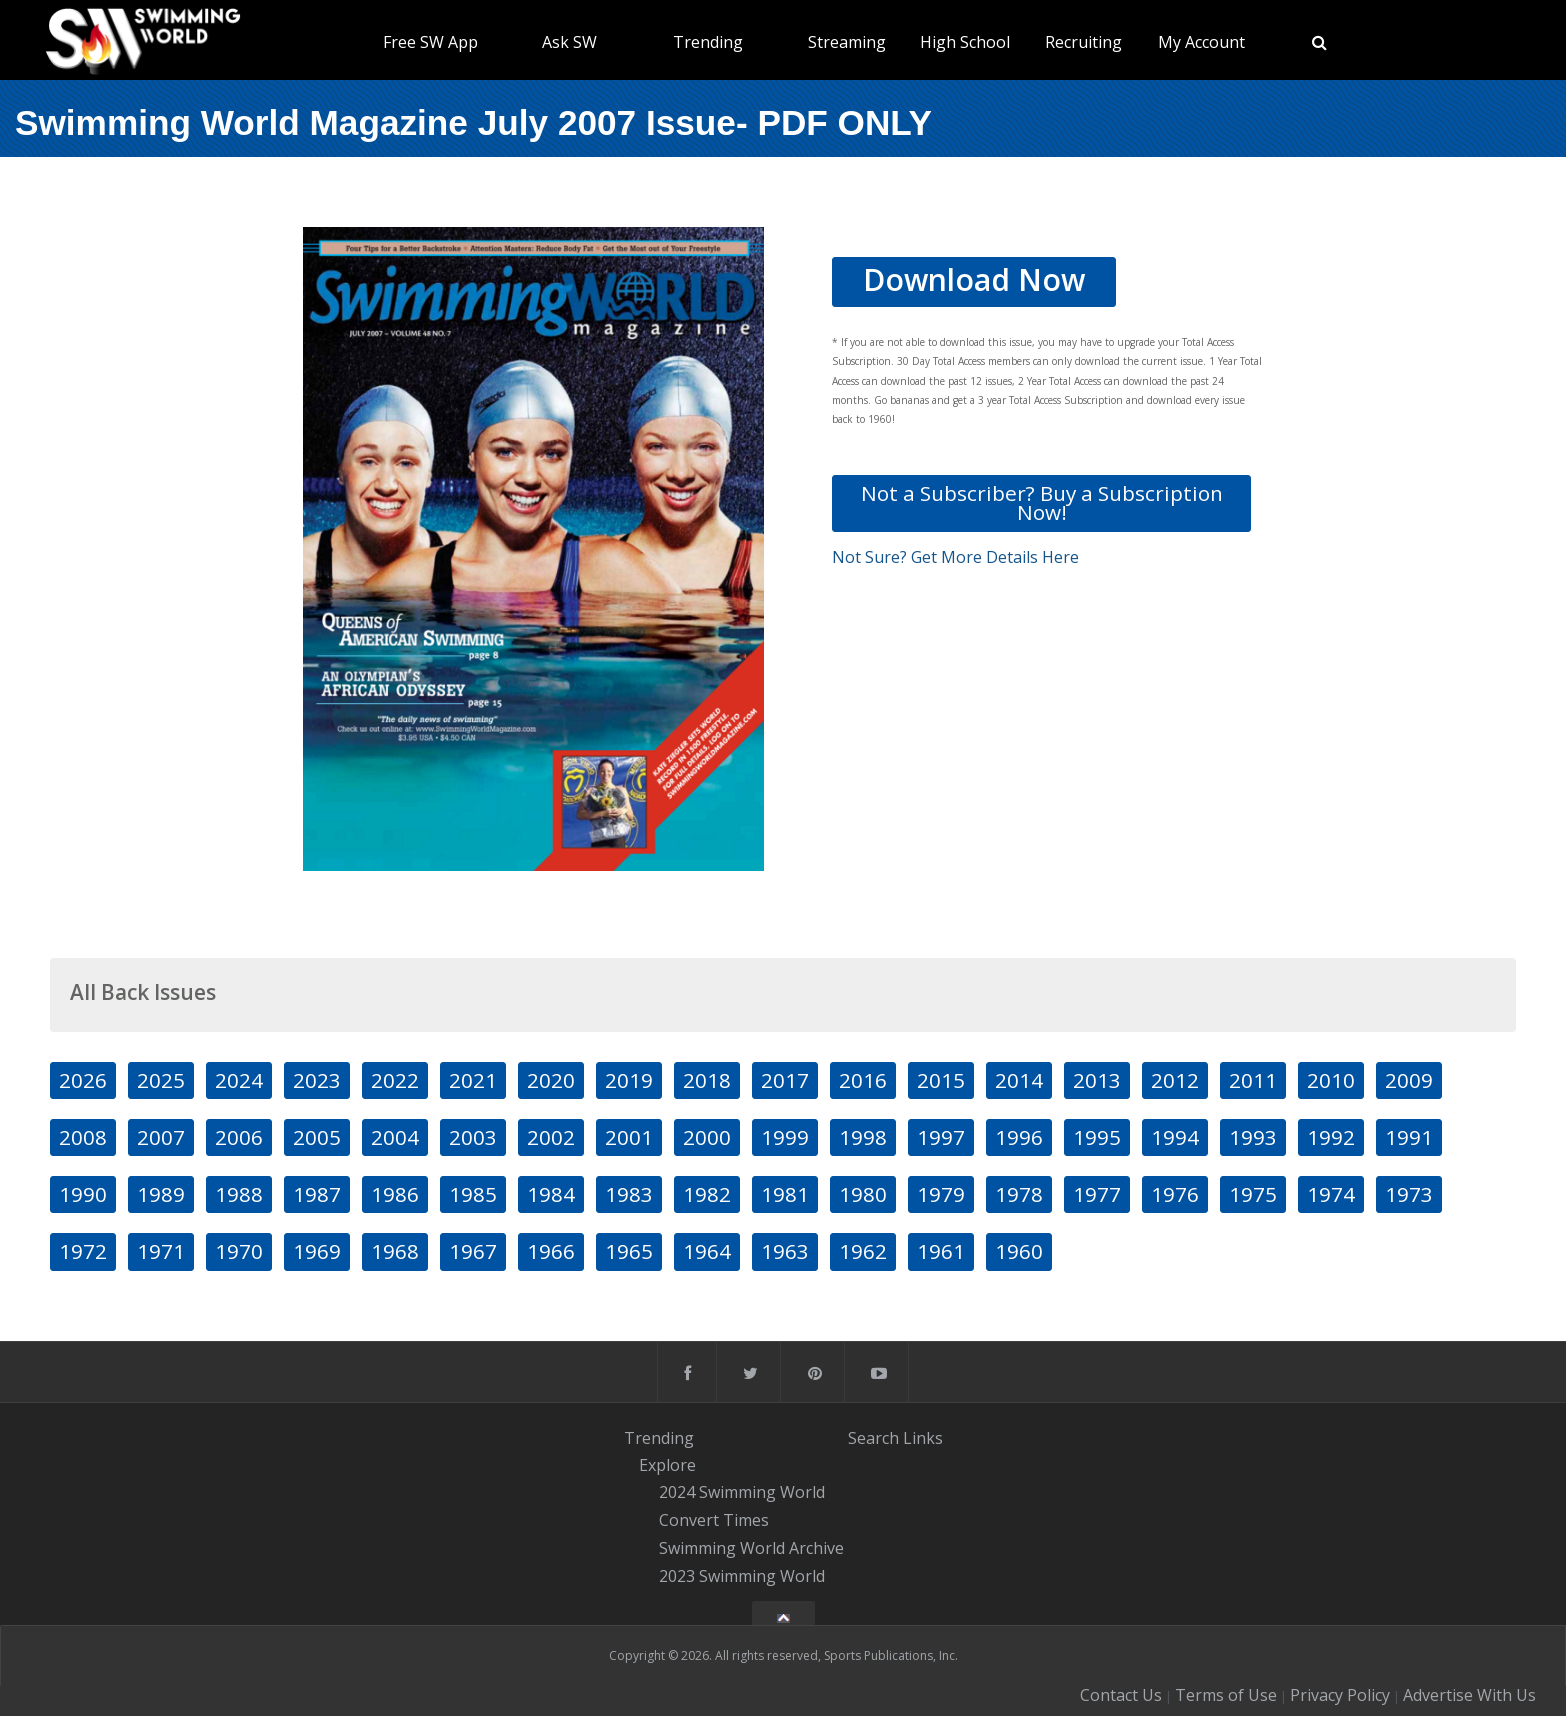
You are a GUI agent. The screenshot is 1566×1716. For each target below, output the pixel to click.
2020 (551, 1080)
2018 (707, 1080)
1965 (629, 1251)
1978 (1019, 1194)
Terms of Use (1226, 1695)
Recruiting (1083, 42)
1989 (161, 1194)
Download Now (974, 279)
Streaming (847, 42)
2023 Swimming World (742, 1576)
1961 (941, 1251)
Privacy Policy (1340, 1695)
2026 (83, 1080)
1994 (1175, 1137)
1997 (941, 1137)
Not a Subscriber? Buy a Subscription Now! (1042, 502)
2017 (785, 1080)
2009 (1409, 1080)
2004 (395, 1137)
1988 (239, 1194)
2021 (473, 1080)
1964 (707, 1251)
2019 (629, 1080)
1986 (395, 1194)
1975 (1253, 1194)
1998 (863, 1137)
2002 (551, 1137)
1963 (785, 1251)
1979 (941, 1194)
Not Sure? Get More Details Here (955, 557)
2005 (317, 1137)
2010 (1331, 1080)
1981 (785, 1194)
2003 (473, 1137)
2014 (1019, 1080)
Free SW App (430, 42)
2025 (161, 1080)
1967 (473, 1251)
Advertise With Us (1469, 1695)
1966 (551, 1251)
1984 (551, 1194)
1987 (317, 1194)
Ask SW (569, 42)
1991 (1409, 1137)
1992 (1331, 1137)
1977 (1097, 1194)
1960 (1019, 1251)
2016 (863, 1080)
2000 (707, 1137)
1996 (1019, 1137)
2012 (1175, 1080)
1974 (1331, 1194)
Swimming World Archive (751, 1548)
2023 (317, 1080)
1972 (83, 1251)
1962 (863, 1251)
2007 (161, 1137)
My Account (1201, 42)
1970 (239, 1251)
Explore (667, 1465)
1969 (317, 1251)
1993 (1253, 1137)
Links (923, 1437)
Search (873, 1437)
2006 (239, 1137)
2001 (629, 1137)
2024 (239, 1080)
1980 (863, 1194)
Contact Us (1121, 1695)
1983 (629, 1194)
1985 (473, 1194)
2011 (1253, 1080)
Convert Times (714, 1520)
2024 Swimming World (742, 1493)
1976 (1175, 1194)
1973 (1409, 1194)
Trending (708, 42)
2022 (395, 1080)
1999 (785, 1137)
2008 (83, 1137)
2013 (1097, 1080)
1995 (1097, 1137)
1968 (395, 1251)
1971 (161, 1251)
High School (965, 42)
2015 (941, 1080)
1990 (83, 1194)
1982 (707, 1194)
